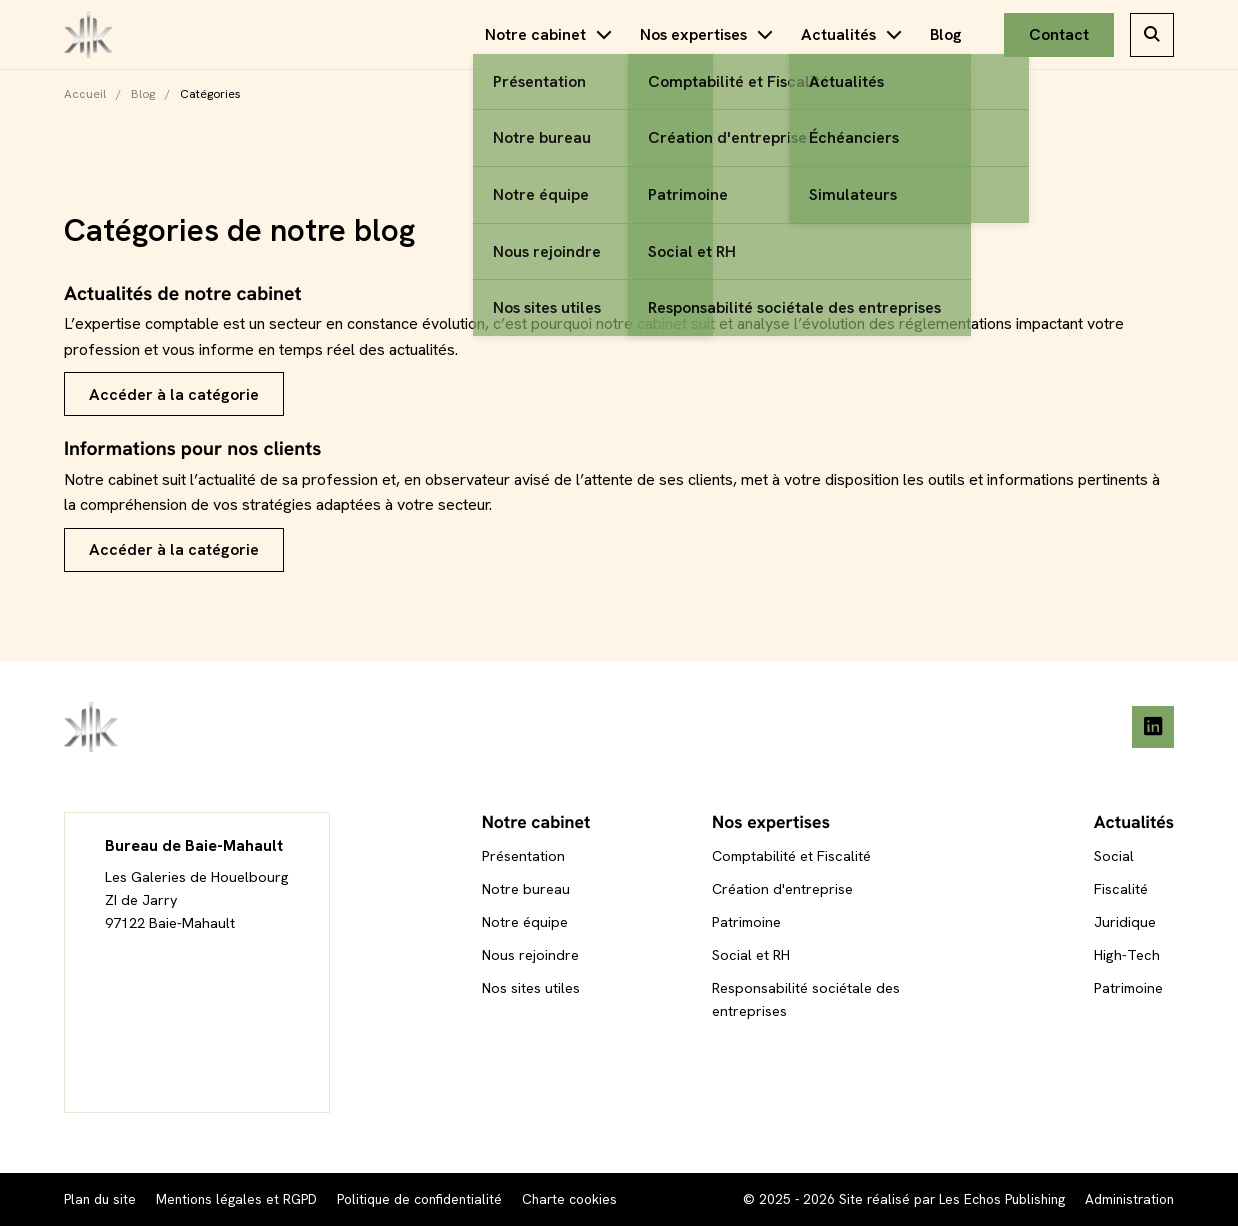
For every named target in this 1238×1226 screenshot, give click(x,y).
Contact (1059, 34)
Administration (1129, 1199)
